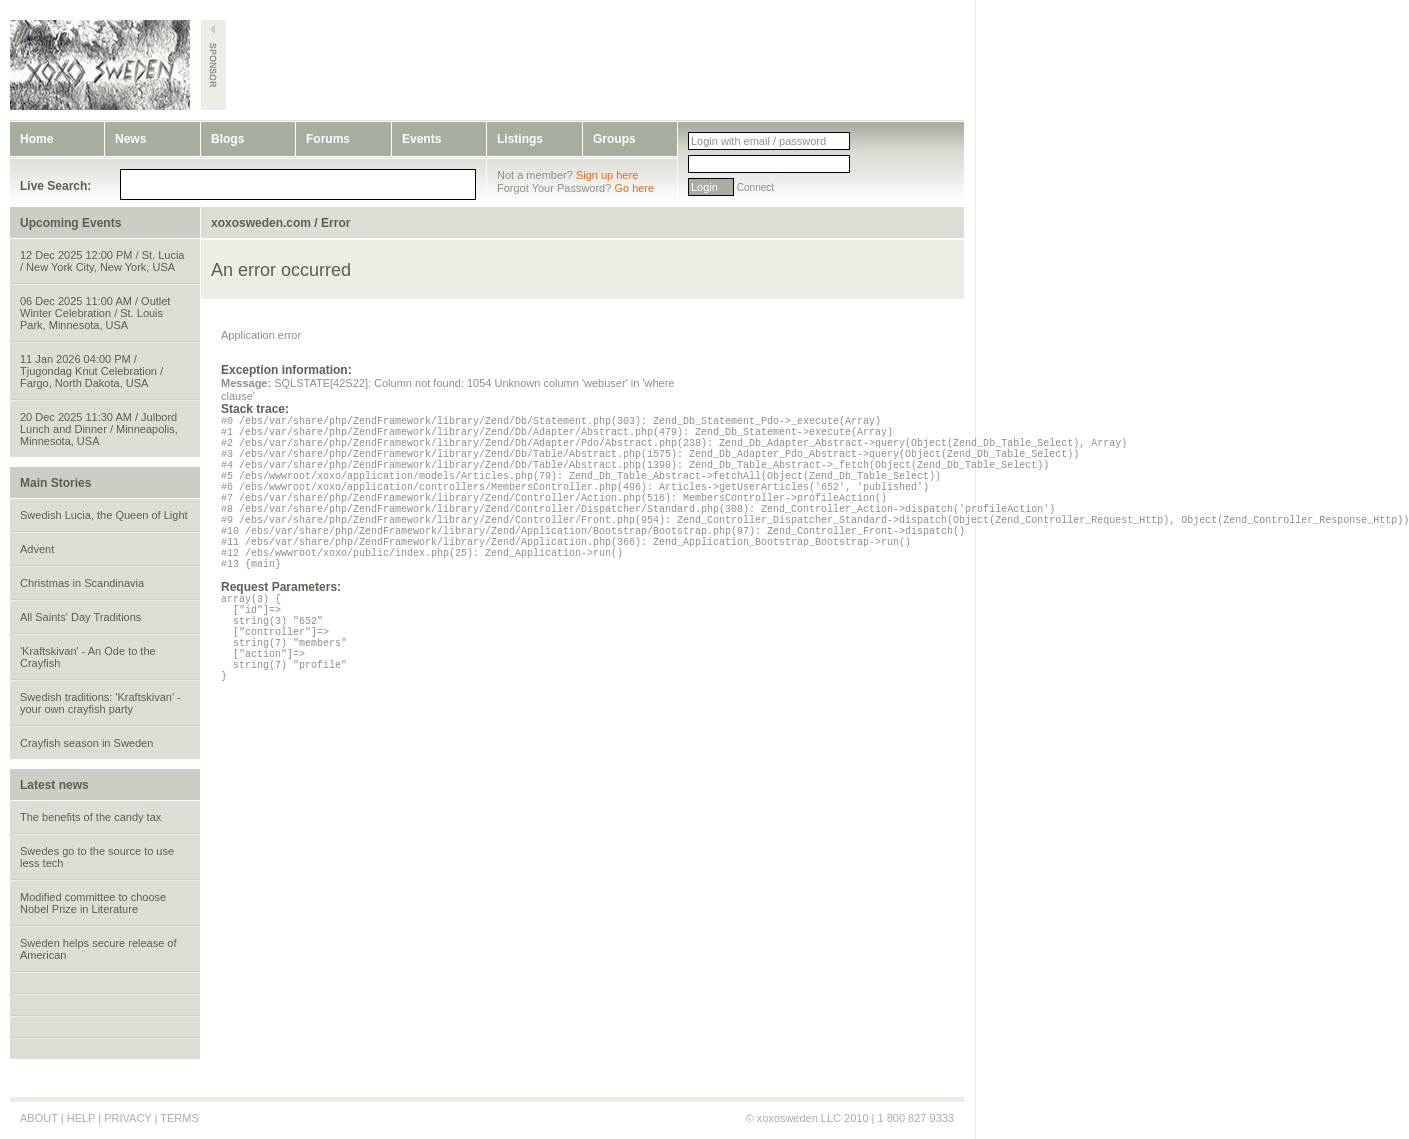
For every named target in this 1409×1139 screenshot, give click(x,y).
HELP (81, 1118)
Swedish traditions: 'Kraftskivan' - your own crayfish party (100, 703)
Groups (614, 139)
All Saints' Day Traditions (80, 617)
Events (421, 139)
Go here (634, 188)
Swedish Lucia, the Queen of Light (104, 515)
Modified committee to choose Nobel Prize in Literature (93, 903)
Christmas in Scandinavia (82, 583)
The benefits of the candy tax (90, 817)
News (130, 139)
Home (36, 139)
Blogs (227, 139)
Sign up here (607, 175)
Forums (328, 139)
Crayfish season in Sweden (86, 743)
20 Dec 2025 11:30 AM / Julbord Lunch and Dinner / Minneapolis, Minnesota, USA (99, 429)
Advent (37, 549)
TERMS (179, 1118)
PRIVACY (127, 1118)
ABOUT (39, 1118)
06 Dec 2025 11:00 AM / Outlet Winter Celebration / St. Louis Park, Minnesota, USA (95, 313)
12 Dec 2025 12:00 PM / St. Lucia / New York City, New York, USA (102, 261)
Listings (520, 139)
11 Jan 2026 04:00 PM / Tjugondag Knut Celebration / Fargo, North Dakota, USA (91, 371)
